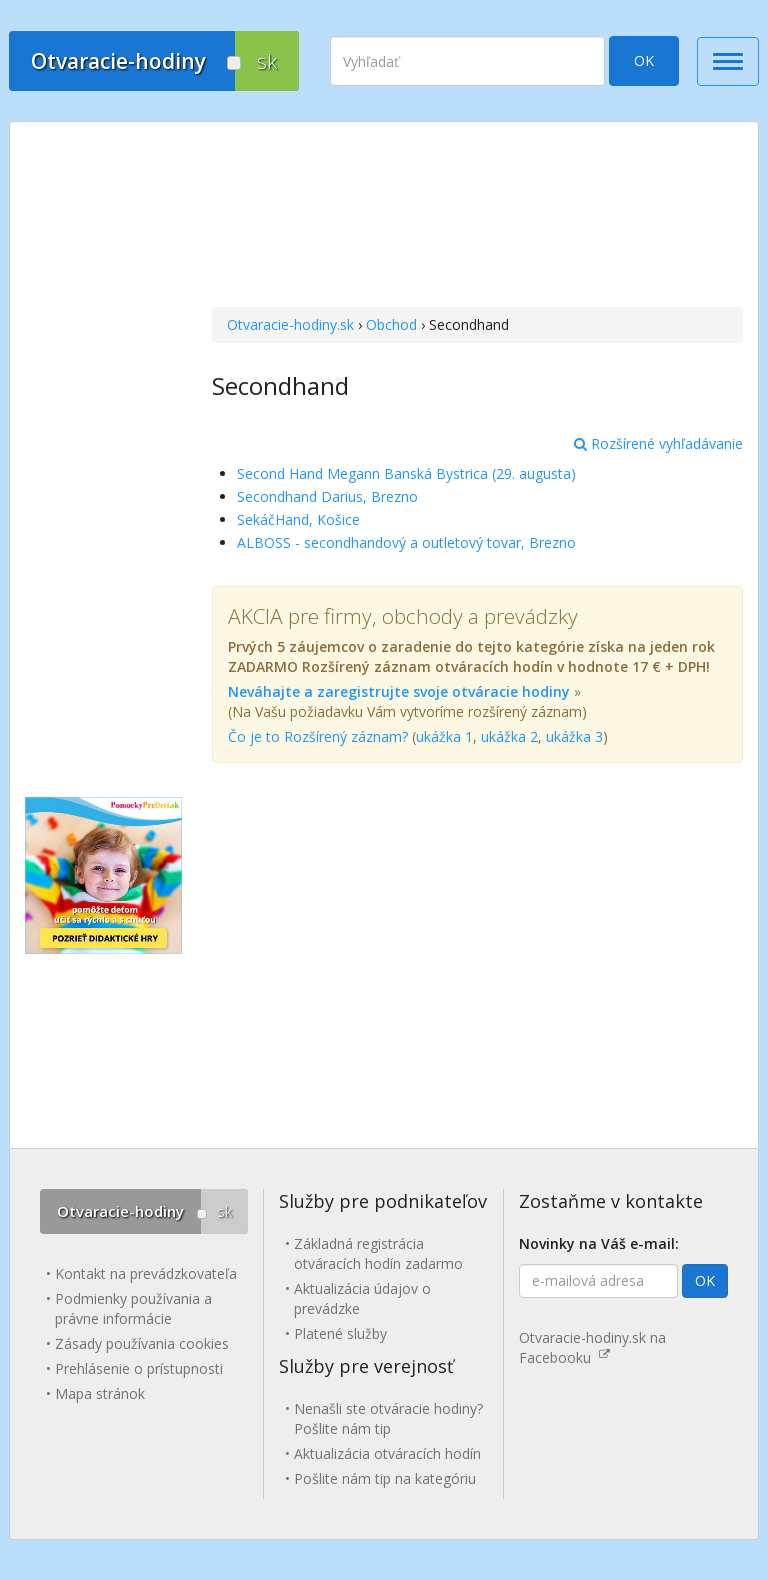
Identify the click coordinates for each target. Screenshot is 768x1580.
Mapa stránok (100, 1393)
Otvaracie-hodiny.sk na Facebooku (592, 1347)
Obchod (391, 324)
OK (644, 60)
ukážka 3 (574, 736)
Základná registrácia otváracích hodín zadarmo (378, 1253)
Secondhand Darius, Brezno (327, 496)
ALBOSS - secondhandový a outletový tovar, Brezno (406, 542)
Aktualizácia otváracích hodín (387, 1453)
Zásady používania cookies (142, 1343)
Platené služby (340, 1333)
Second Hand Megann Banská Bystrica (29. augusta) (406, 473)
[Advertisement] (477, 217)
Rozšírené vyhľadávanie (658, 443)
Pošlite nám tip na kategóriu (385, 1478)
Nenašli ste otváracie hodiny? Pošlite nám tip (388, 1418)
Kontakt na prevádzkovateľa (146, 1273)
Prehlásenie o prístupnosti (139, 1368)
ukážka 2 (509, 736)
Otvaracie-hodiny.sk (290, 324)
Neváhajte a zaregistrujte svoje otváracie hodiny (399, 691)
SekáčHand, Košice (298, 519)
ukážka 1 (444, 736)
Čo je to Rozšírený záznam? (318, 736)
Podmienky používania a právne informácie (133, 1308)
